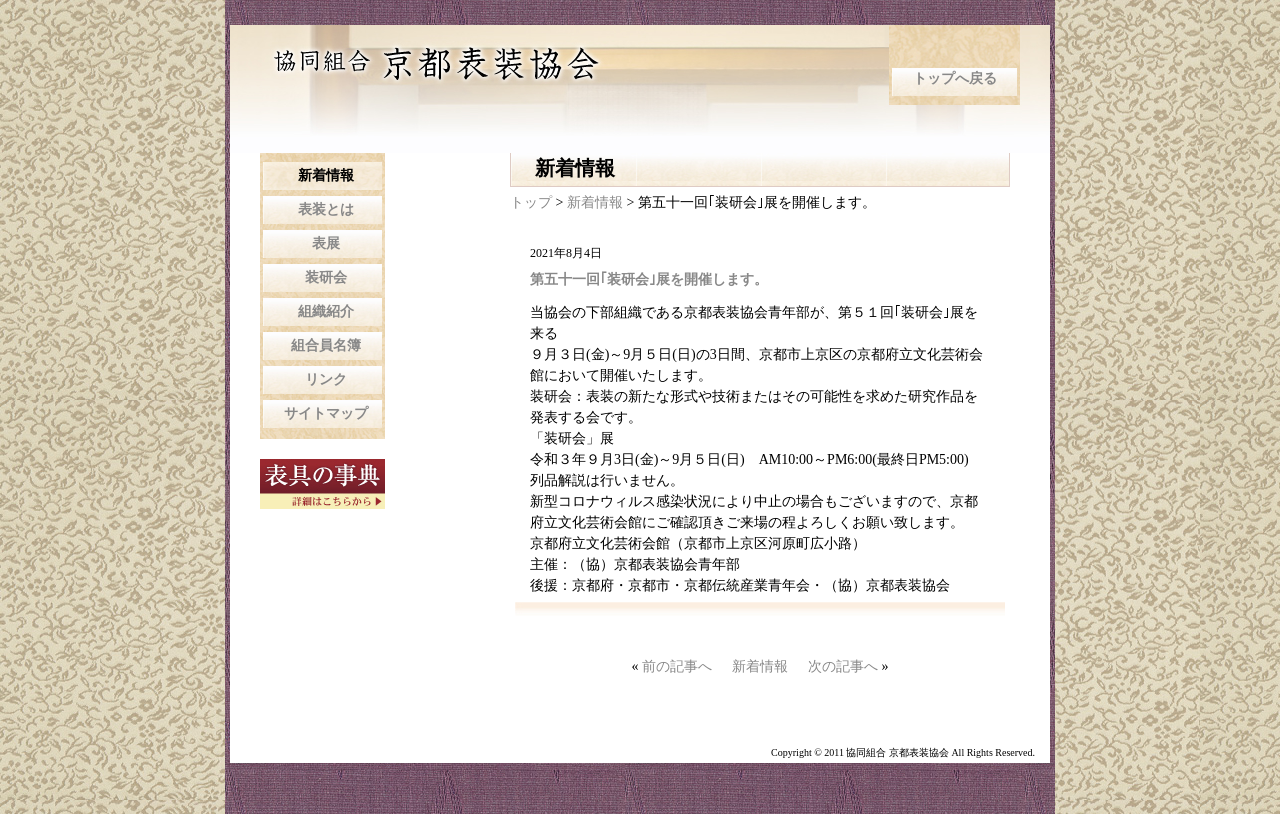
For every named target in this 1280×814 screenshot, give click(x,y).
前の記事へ (677, 666)
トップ (531, 202)
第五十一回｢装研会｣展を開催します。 (649, 279)
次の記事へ (843, 666)
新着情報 (597, 202)
